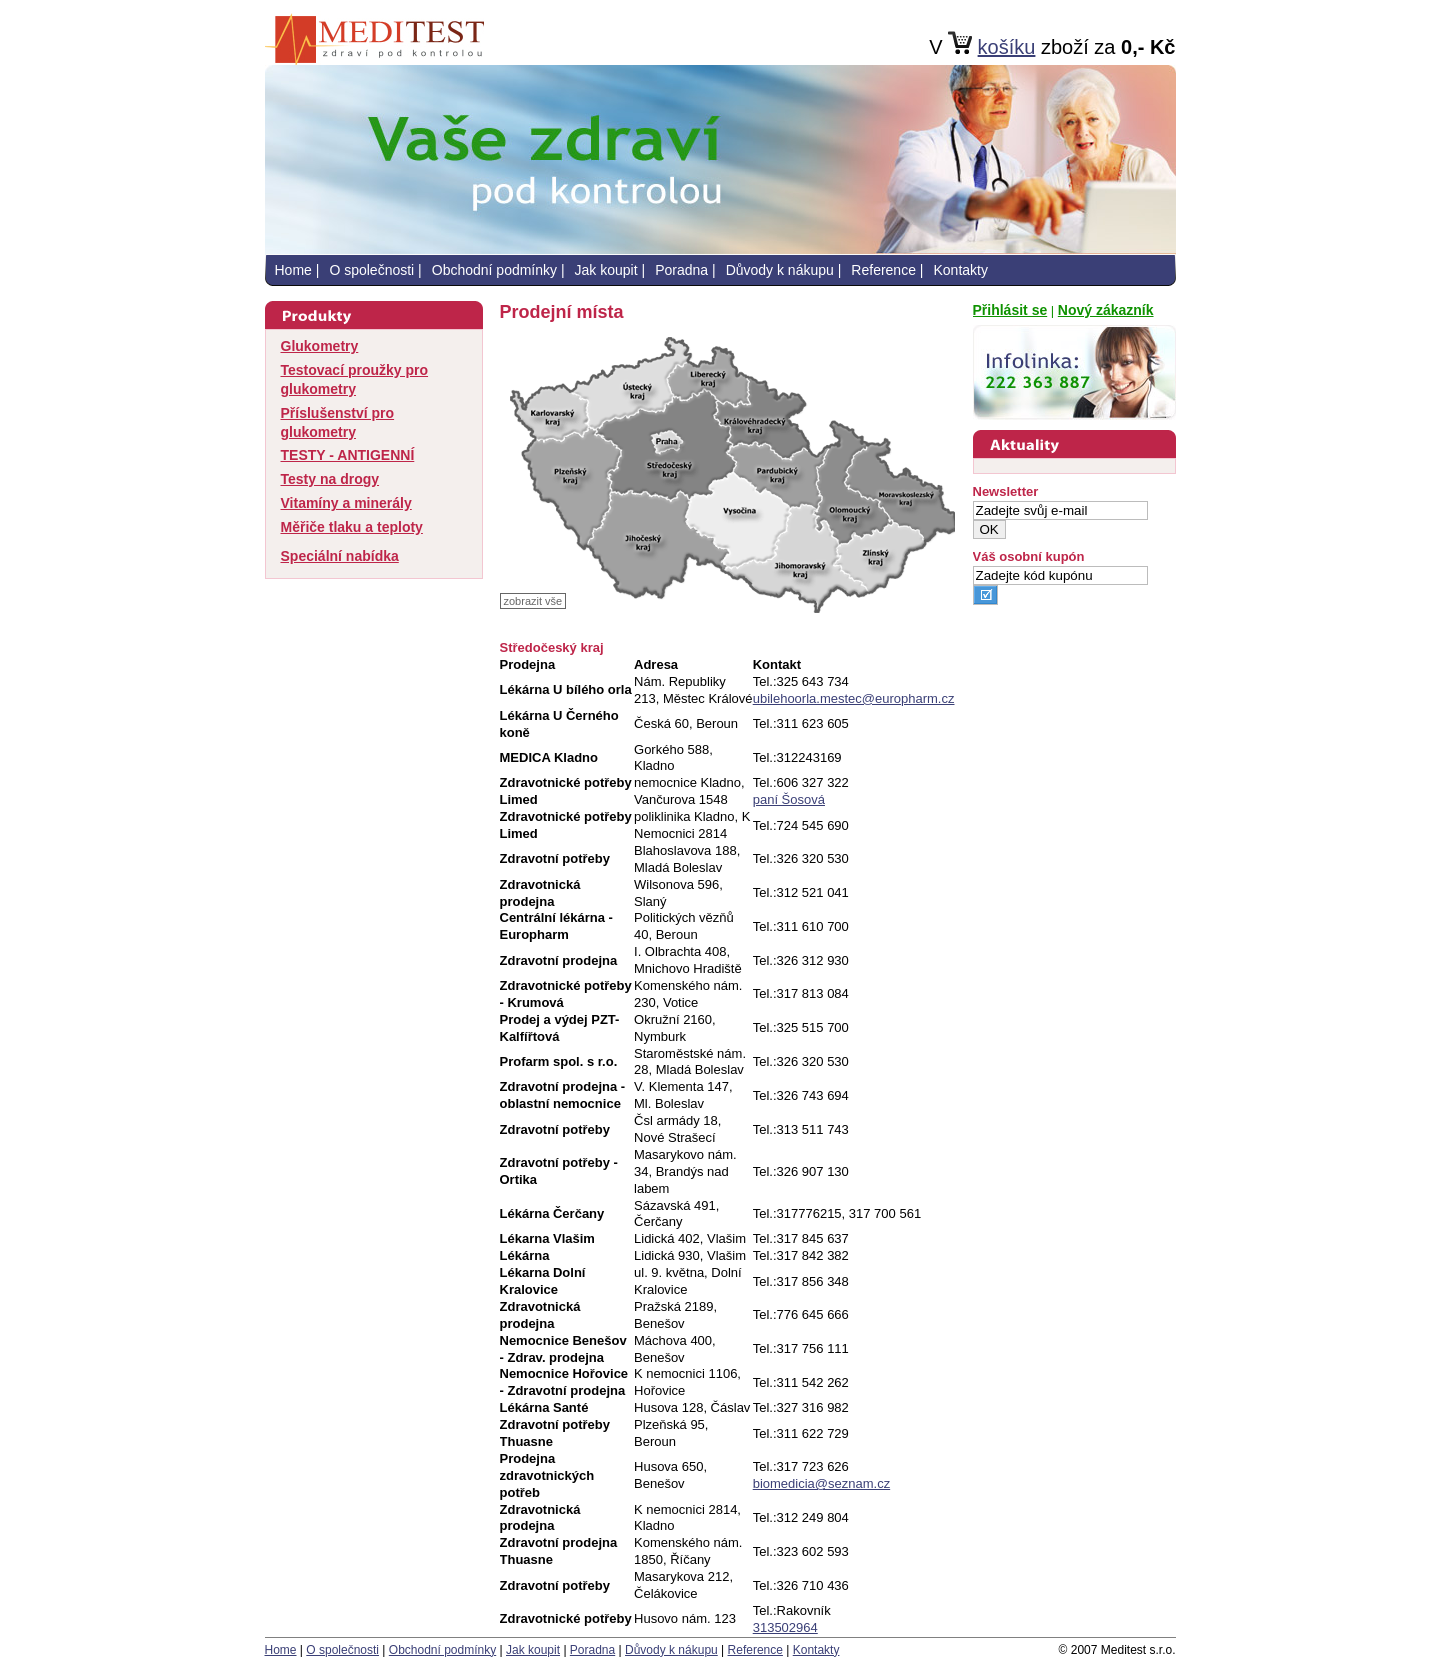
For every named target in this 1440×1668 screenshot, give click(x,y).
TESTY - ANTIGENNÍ (348, 455)
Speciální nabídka (340, 556)
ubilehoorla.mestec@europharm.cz (854, 698)
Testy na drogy (330, 479)
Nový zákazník (1106, 310)
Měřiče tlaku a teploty (352, 527)
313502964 (785, 1627)
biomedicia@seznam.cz (821, 1483)
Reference (883, 270)
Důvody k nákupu (780, 270)
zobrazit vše (533, 601)
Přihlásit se (1010, 310)
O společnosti (371, 270)
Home (293, 270)
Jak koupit (606, 270)
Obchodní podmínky (494, 270)
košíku (1007, 47)
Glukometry (320, 346)
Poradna (681, 270)
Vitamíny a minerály (346, 503)
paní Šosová (789, 799)
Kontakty (960, 270)
